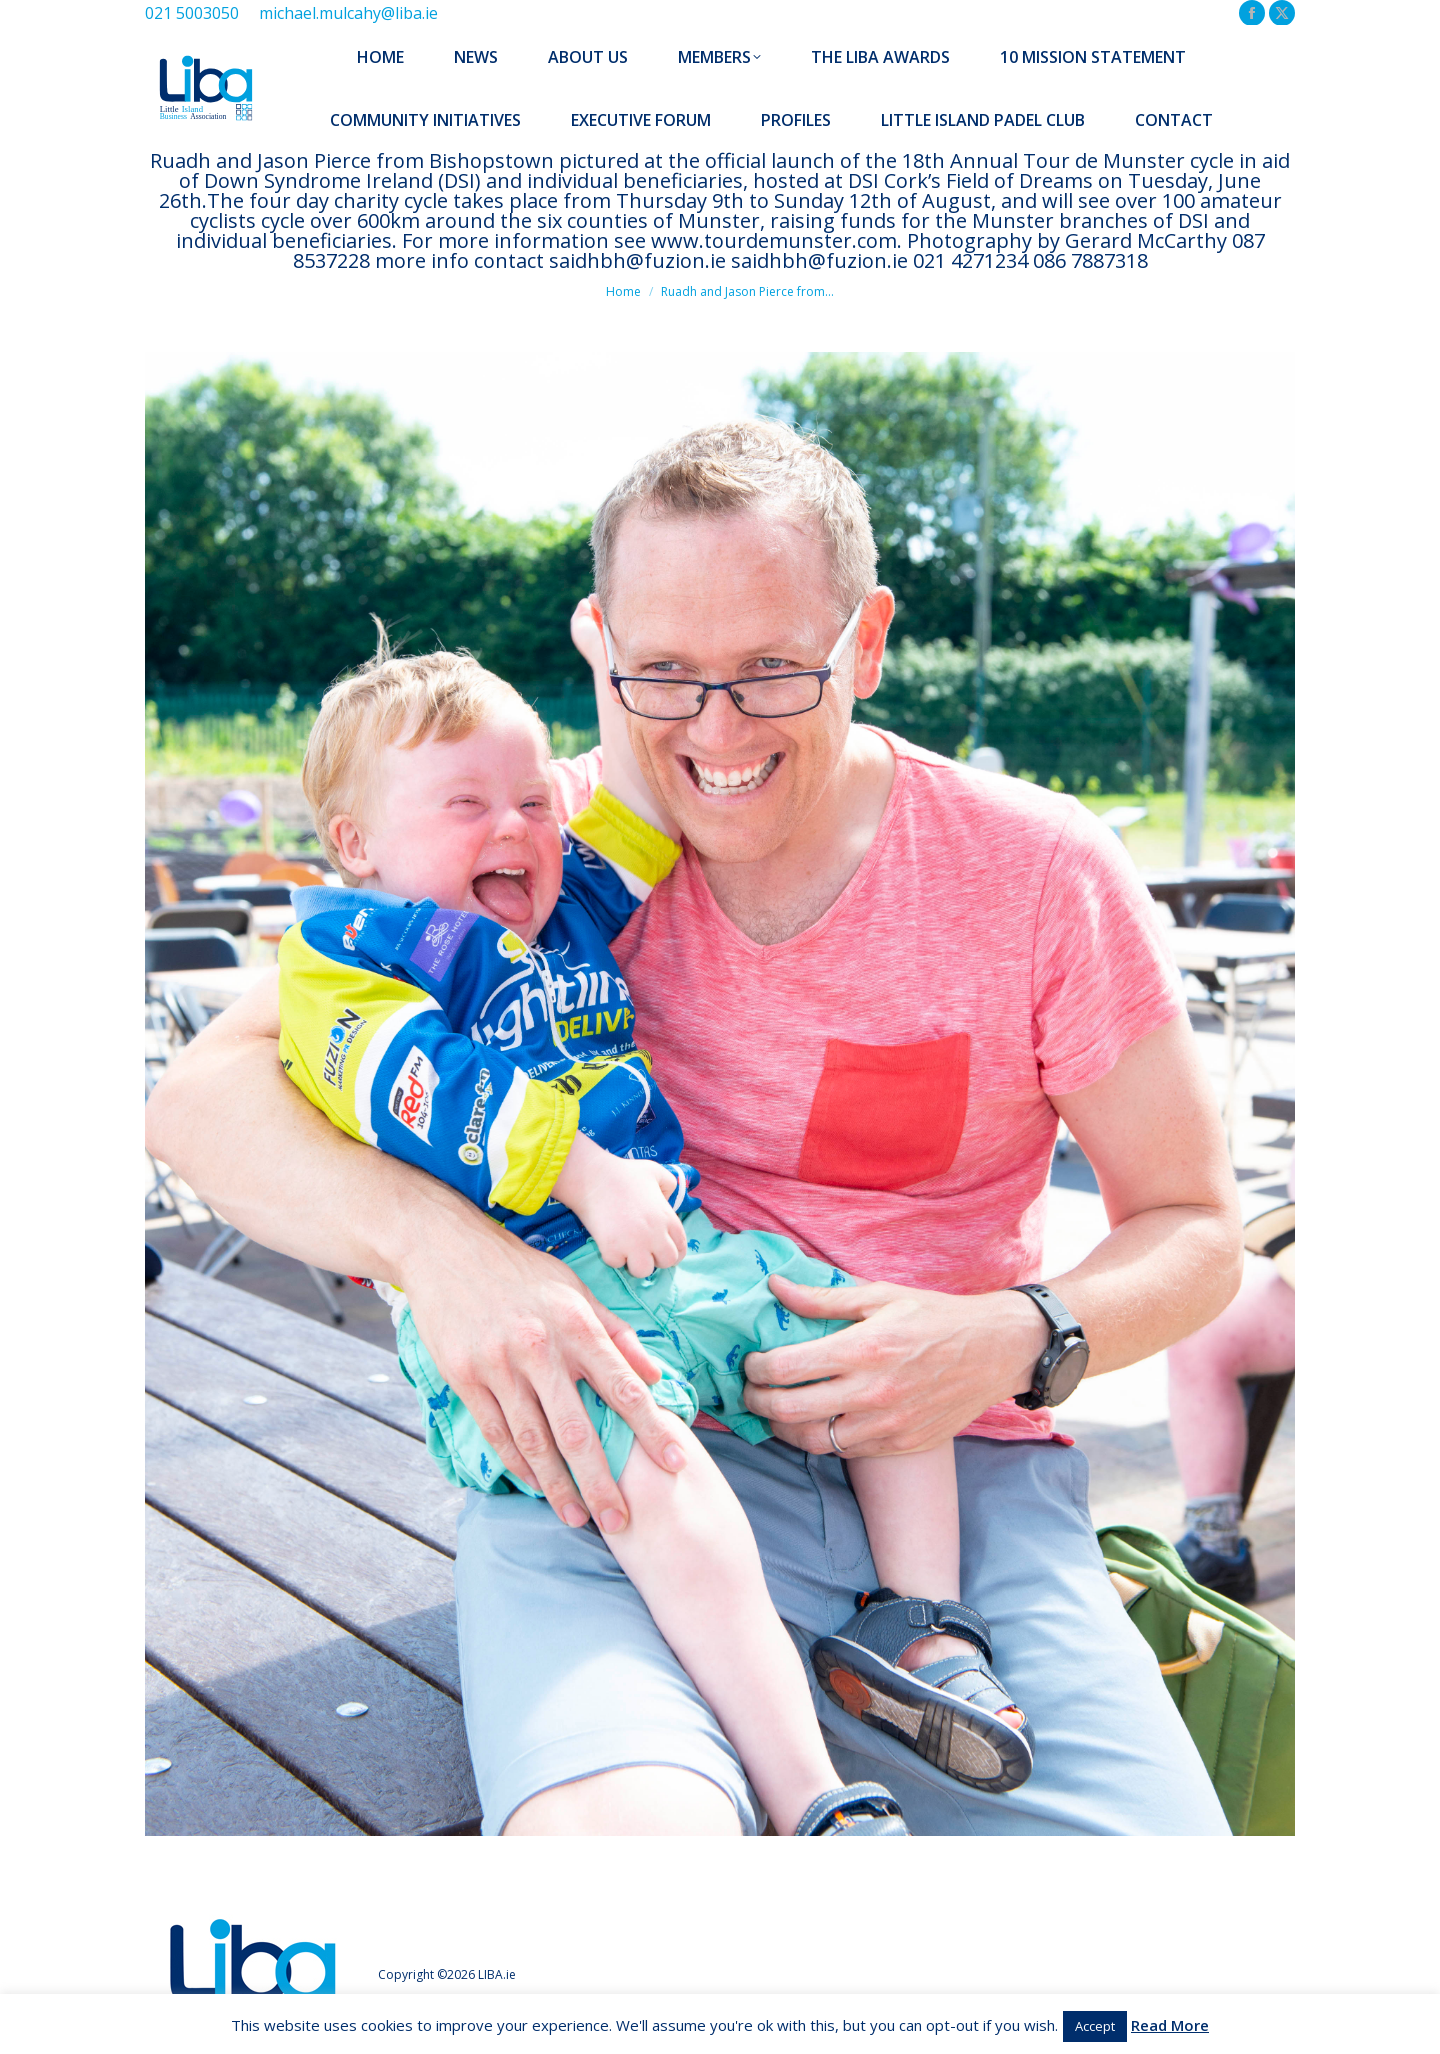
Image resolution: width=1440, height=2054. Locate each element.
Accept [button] (1095, 2026)
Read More (1170, 2025)
